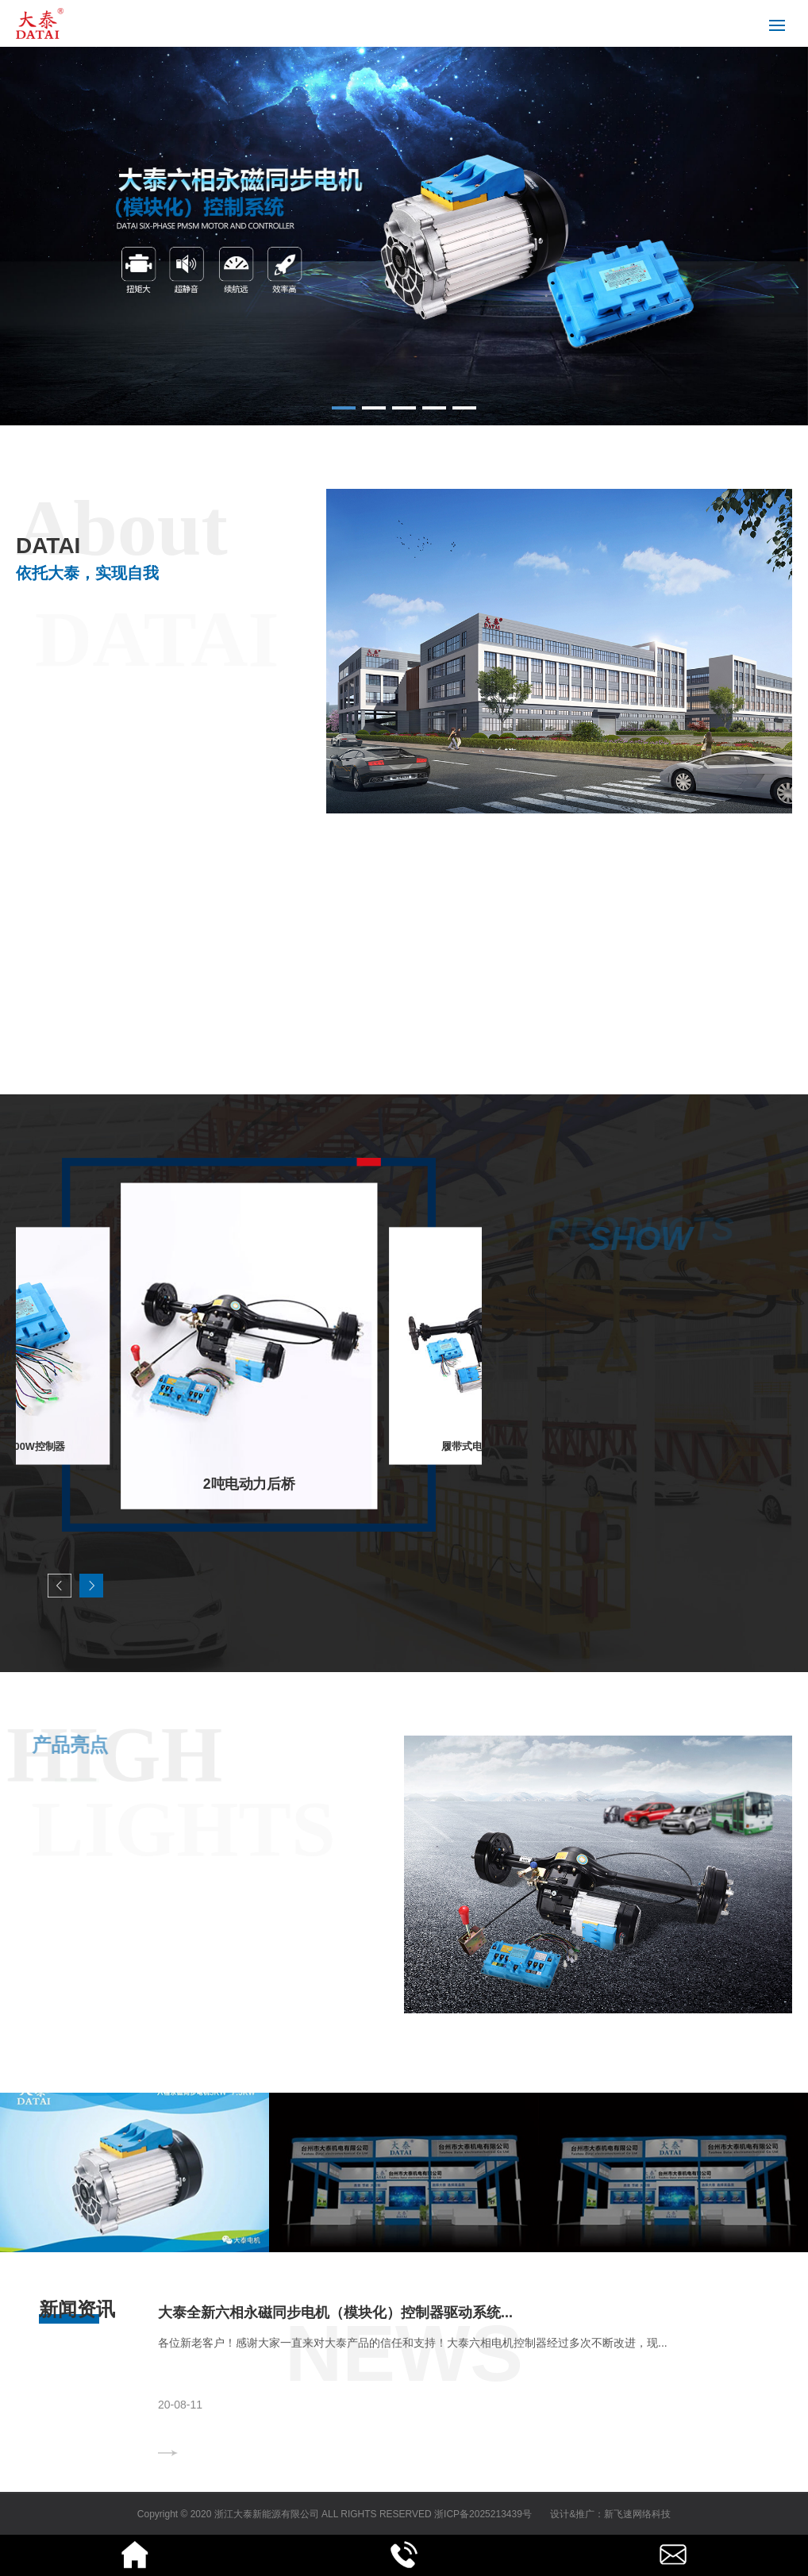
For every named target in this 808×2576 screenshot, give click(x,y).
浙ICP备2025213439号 (483, 2514)
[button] (344, 407)
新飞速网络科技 (637, 2514)
